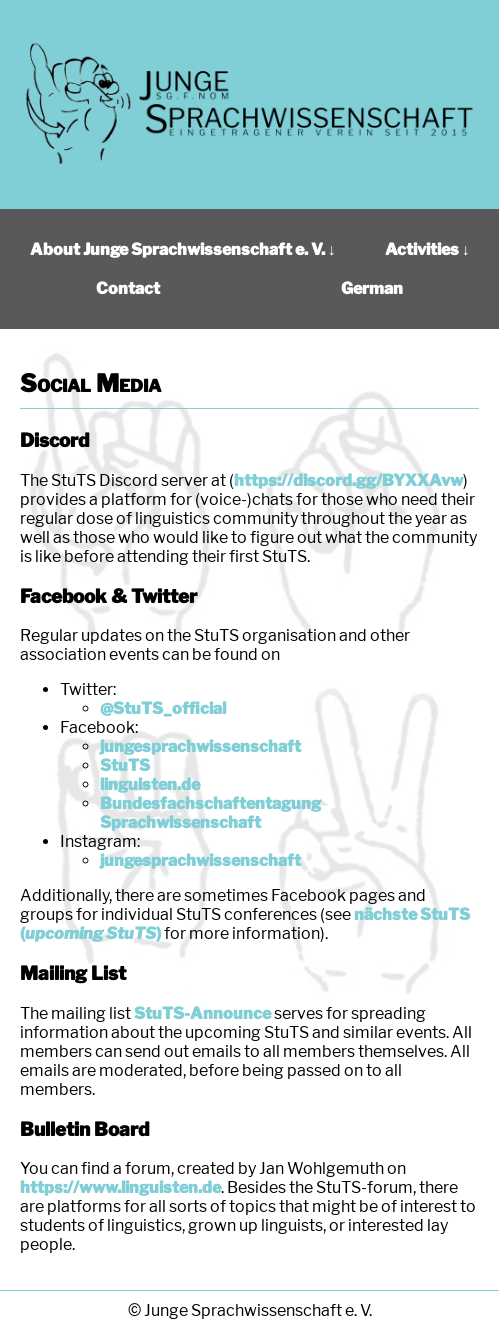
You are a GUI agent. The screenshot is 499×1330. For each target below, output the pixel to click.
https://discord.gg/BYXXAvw (348, 480)
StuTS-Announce (202, 1013)
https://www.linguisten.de (120, 1187)
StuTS (125, 765)
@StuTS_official (163, 708)
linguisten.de (150, 784)
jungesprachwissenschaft (200, 746)
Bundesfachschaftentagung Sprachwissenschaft (210, 813)
